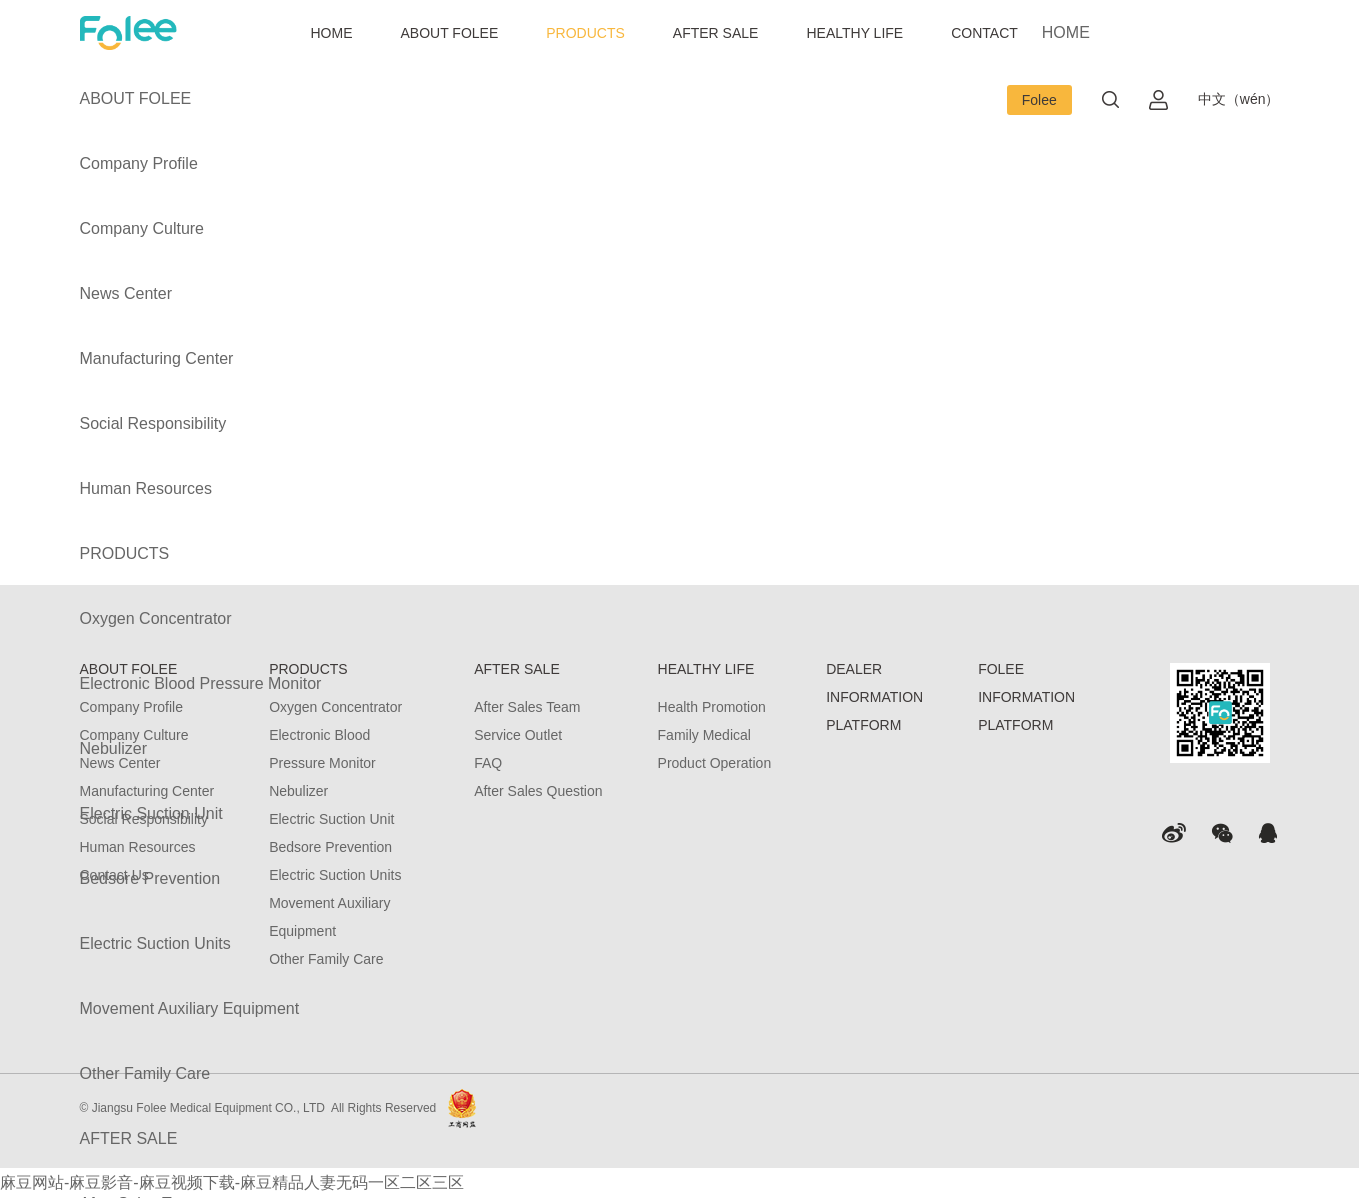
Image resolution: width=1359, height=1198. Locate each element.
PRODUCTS (585, 33)
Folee (1039, 100)
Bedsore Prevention (150, 878)
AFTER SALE (716, 33)
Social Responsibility (153, 423)
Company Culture (142, 228)
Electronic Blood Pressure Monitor (201, 683)
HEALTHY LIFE (854, 33)
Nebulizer (114, 748)
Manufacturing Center (157, 358)
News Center (126, 293)
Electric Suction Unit (151, 813)
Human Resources (146, 488)
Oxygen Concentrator (156, 618)
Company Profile (139, 163)
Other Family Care (145, 1073)
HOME (332, 33)
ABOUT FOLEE (450, 33)
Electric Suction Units (155, 943)
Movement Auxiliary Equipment (190, 1008)
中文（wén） (1239, 99)
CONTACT (984, 33)
